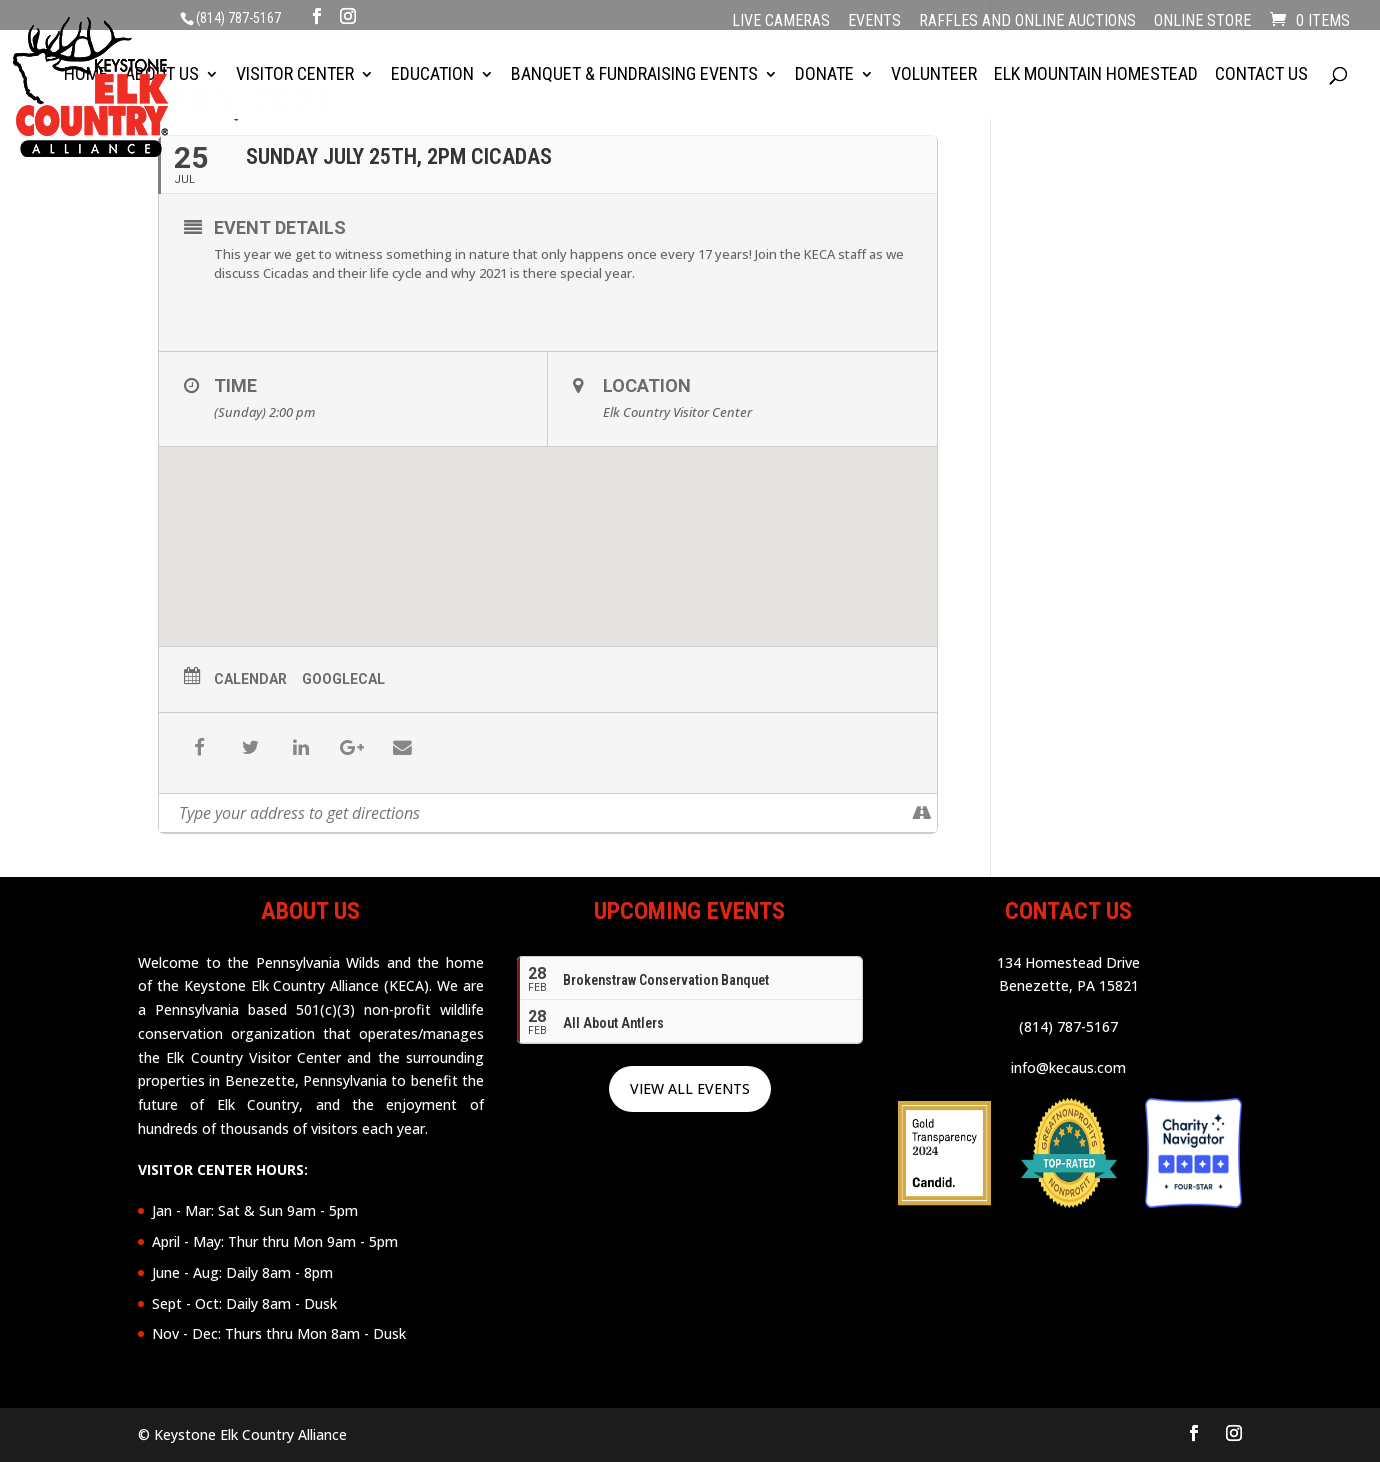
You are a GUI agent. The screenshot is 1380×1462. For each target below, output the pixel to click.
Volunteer (934, 76)
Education (432, 76)
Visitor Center (295, 76)
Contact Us (1261, 76)
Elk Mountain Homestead (1096, 76)
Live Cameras (781, 21)
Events (874, 21)
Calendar (250, 679)
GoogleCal (343, 679)
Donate (824, 76)
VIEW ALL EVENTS (690, 1088)
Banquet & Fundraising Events (634, 76)
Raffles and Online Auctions (1027, 21)
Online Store (1202, 21)
